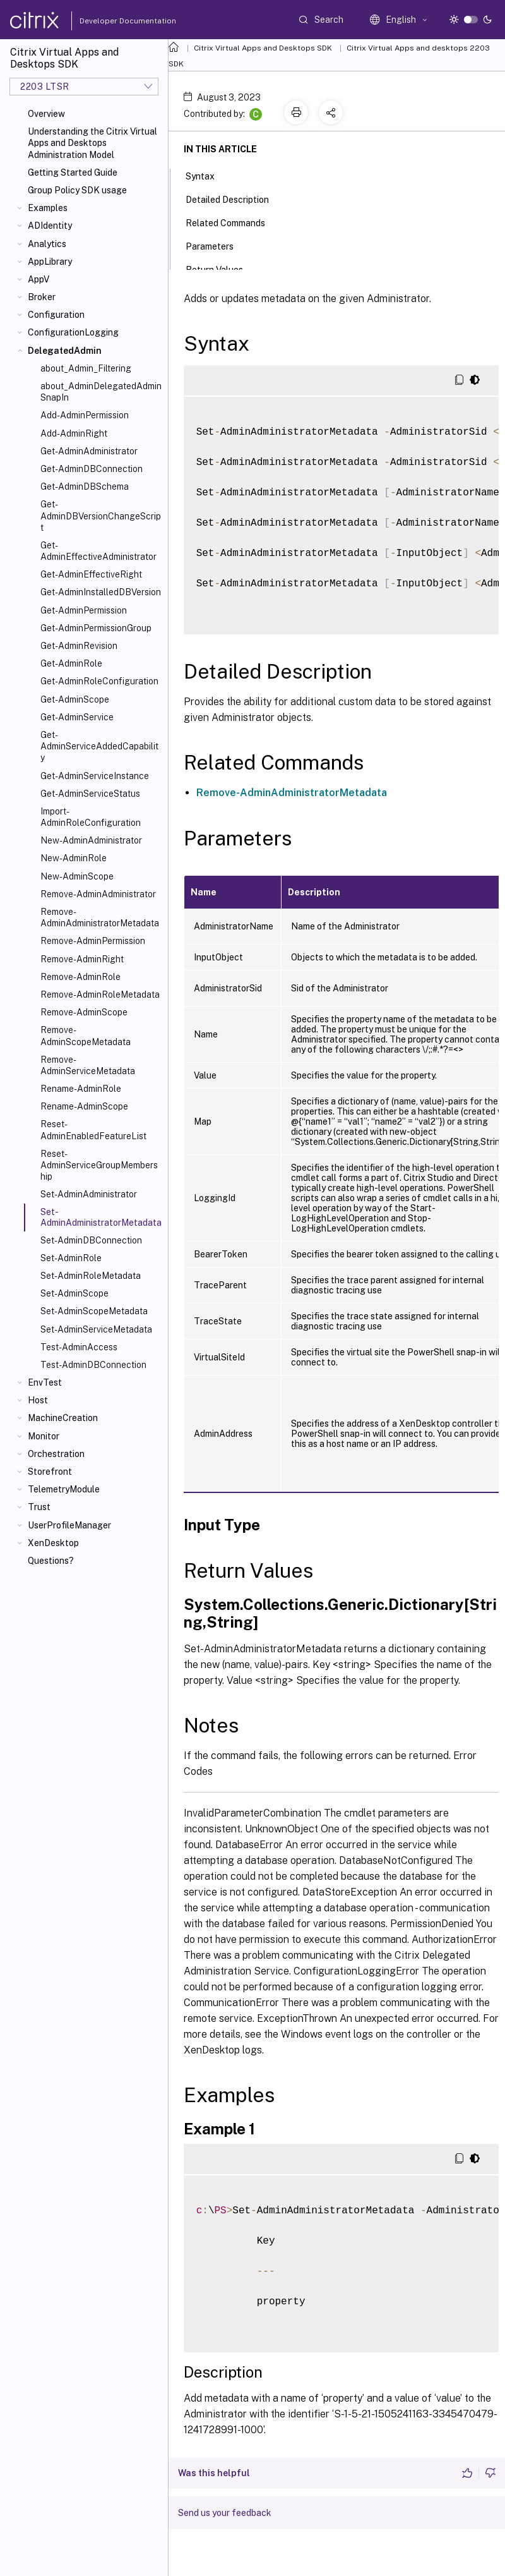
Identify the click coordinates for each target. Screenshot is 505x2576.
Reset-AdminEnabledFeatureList (93, 1129)
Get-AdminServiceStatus (90, 794)
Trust (39, 1507)
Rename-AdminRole (80, 1089)
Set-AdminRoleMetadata (90, 1276)
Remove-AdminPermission (92, 941)
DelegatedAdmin (65, 351)
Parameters (216, 245)
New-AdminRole (73, 858)
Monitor (43, 1436)
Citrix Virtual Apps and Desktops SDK (263, 48)
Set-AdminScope (74, 1293)
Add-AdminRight (73, 433)
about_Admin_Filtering (85, 368)
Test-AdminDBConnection (93, 1365)
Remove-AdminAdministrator (98, 894)
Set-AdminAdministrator (88, 1194)
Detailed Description (234, 198)
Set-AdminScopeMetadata (94, 1311)
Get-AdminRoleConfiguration (99, 681)
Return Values (221, 268)
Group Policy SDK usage (77, 190)
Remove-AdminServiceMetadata (87, 1065)
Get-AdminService (77, 717)
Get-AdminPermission (83, 610)
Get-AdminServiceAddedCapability (99, 746)
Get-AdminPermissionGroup (96, 628)
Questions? (51, 1561)
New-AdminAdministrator (91, 840)
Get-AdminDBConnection (91, 469)
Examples (48, 208)
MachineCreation (63, 1418)
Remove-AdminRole (80, 977)
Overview (46, 114)
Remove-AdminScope (84, 1012)
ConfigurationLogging (73, 332)
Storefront (50, 1471)
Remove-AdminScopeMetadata (85, 1035)
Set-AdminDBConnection (91, 1240)
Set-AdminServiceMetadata (96, 1329)
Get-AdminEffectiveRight (91, 574)
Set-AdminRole (71, 1258)
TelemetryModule (64, 1489)
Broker (42, 297)
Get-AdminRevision (78, 646)
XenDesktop (53, 1543)
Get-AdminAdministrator (89, 451)
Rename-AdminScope (84, 1106)
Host (38, 1400)
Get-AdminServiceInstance (94, 776)
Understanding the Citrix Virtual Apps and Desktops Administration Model (92, 142)
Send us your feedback (224, 2513)
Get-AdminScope (74, 699)
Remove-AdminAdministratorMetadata (99, 917)
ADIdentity (50, 226)
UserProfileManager (69, 1525)
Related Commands (232, 221)
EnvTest (45, 1382)
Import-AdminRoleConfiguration (90, 817)
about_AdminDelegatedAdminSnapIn (101, 391)
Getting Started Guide (72, 172)
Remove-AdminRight (82, 959)
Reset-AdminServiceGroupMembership (99, 1165)
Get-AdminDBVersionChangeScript (100, 515)
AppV (38, 279)
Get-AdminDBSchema (84, 486)
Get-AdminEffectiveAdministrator (98, 551)
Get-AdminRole (71, 663)
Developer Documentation (108, 20)
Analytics (47, 244)
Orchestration (56, 1454)
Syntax (207, 175)
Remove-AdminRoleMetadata (100, 994)
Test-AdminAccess (78, 1347)
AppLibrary (50, 262)
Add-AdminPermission (84, 415)
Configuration (56, 315)
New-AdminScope (77, 876)
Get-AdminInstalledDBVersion (100, 592)
